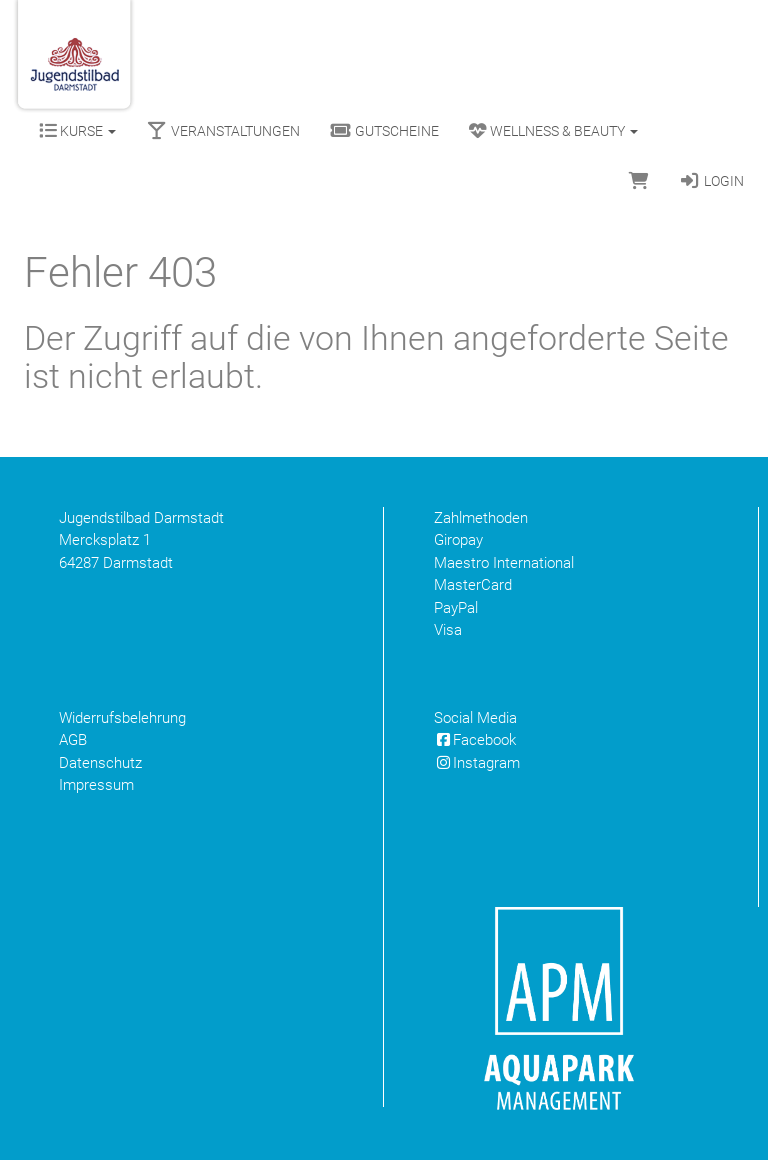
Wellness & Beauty (553, 131)
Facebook (475, 740)
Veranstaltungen (223, 131)
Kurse (77, 131)
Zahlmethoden (481, 518)
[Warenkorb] (639, 181)
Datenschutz (100, 763)
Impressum (96, 785)
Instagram (477, 763)
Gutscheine (384, 131)
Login (711, 181)
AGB (73, 740)
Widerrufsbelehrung (122, 718)
